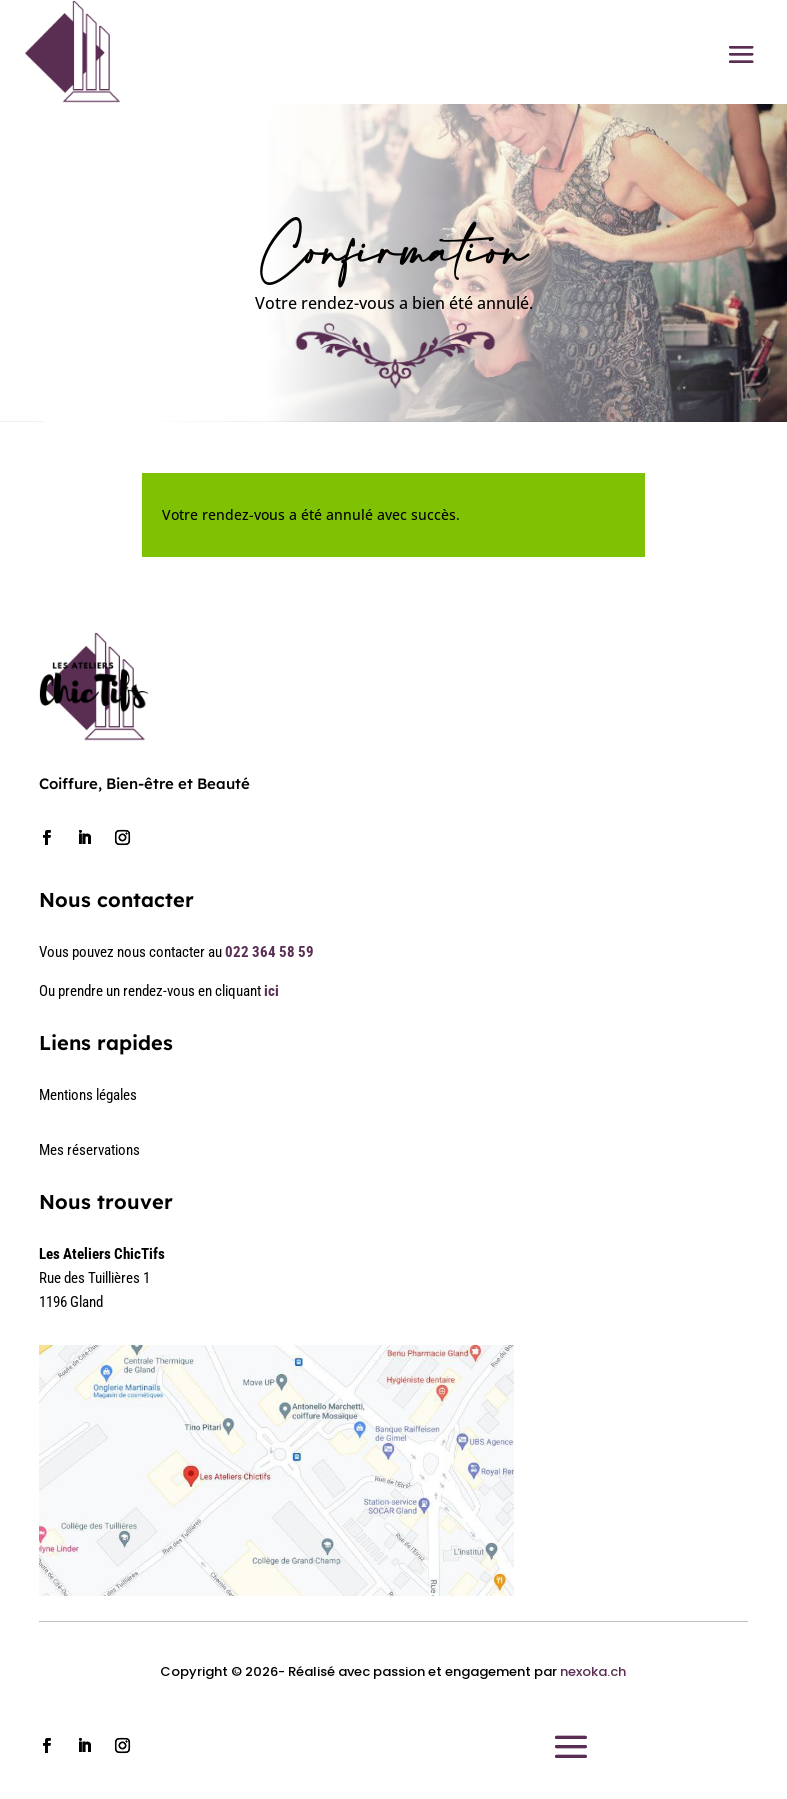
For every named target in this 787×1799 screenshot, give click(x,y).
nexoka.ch (593, 1671)
